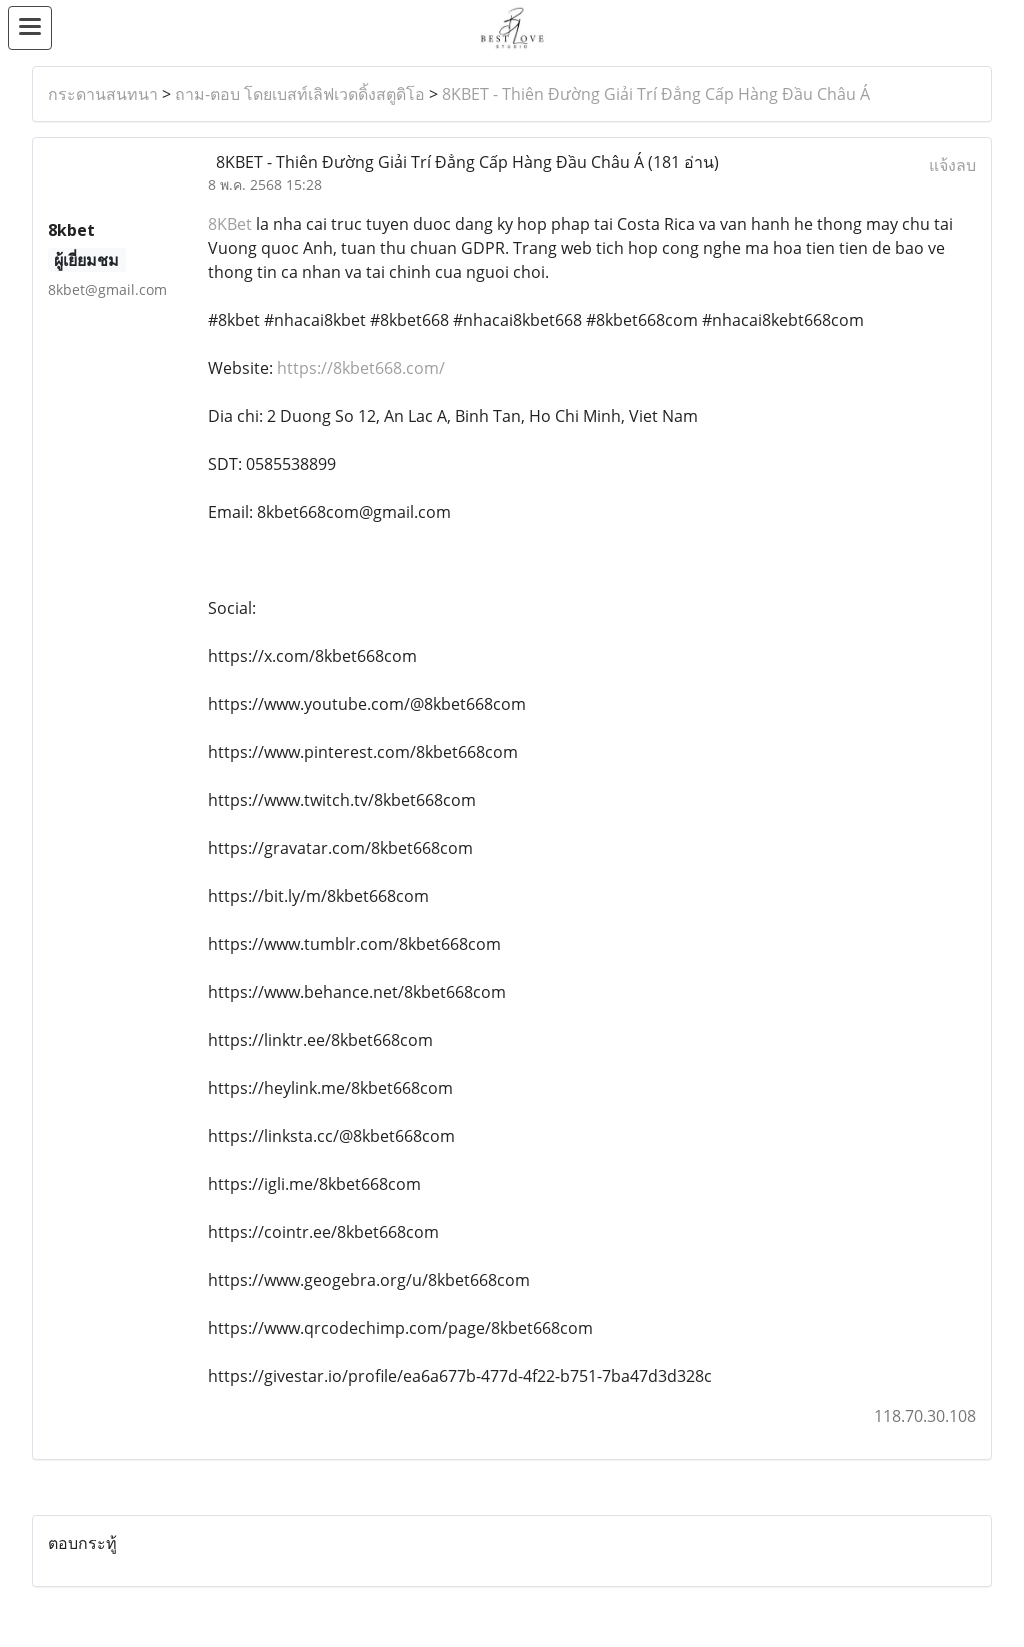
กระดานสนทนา (103, 94)
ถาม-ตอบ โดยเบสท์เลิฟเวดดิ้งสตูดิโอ (300, 94)
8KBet (230, 224)
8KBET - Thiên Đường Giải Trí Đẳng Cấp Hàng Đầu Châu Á (656, 94)
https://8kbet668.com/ (361, 368)
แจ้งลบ (952, 165)
